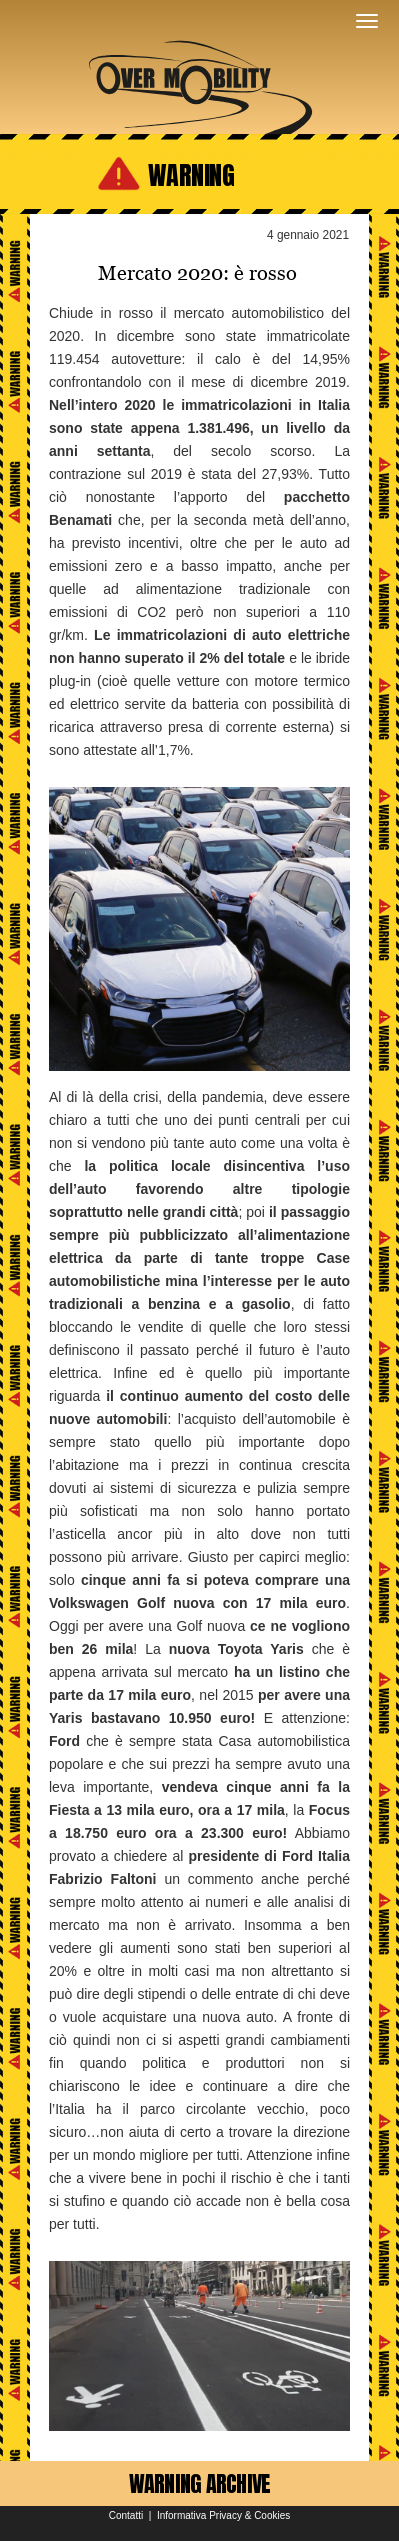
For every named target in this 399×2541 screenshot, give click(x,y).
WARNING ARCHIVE (200, 2483)
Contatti (126, 2515)
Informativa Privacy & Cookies (223, 2515)
